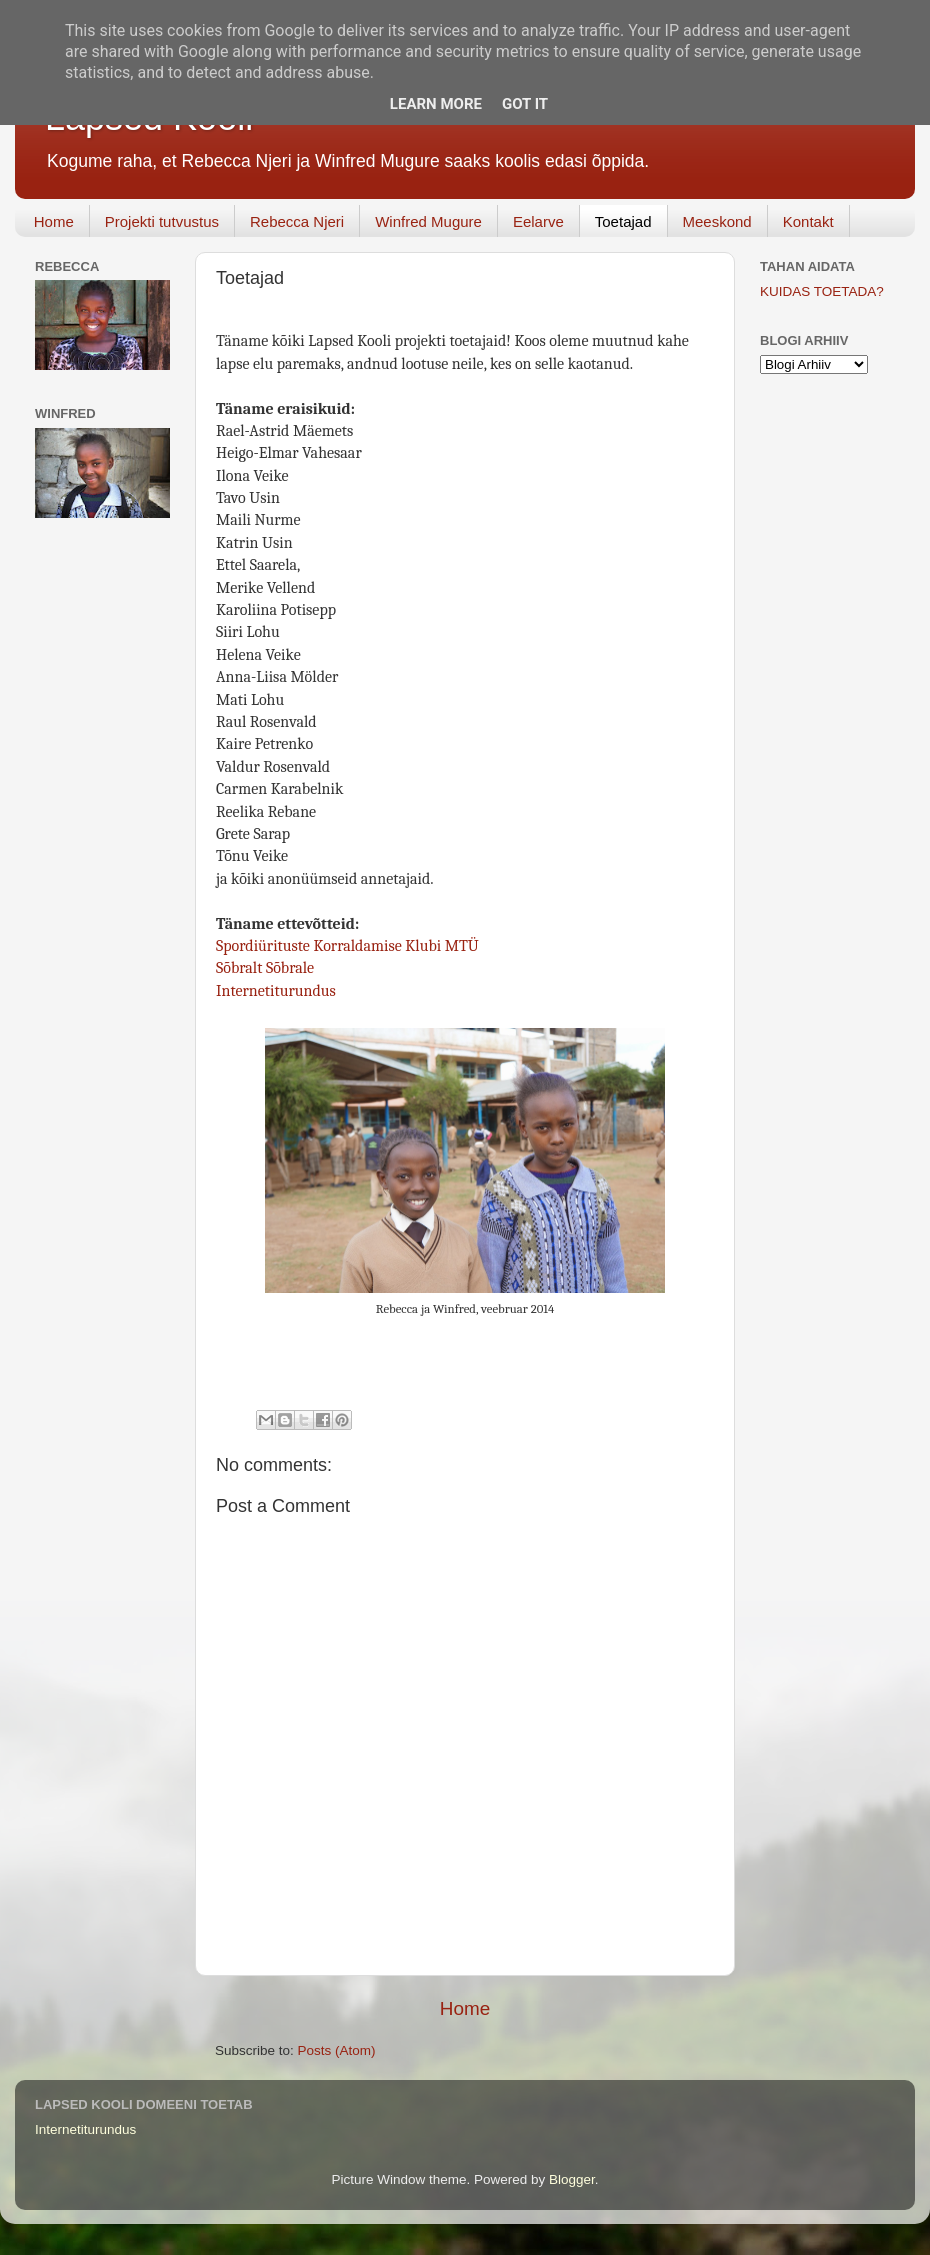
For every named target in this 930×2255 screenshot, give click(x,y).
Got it (525, 104)
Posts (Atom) (337, 2050)
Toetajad (623, 221)
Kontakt (808, 221)
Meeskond (717, 221)
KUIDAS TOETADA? (822, 291)
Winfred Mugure (428, 221)
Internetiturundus (276, 991)
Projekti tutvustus (162, 221)
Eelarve (538, 221)
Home (54, 221)
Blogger (572, 2179)
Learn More (436, 104)
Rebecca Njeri (297, 221)
